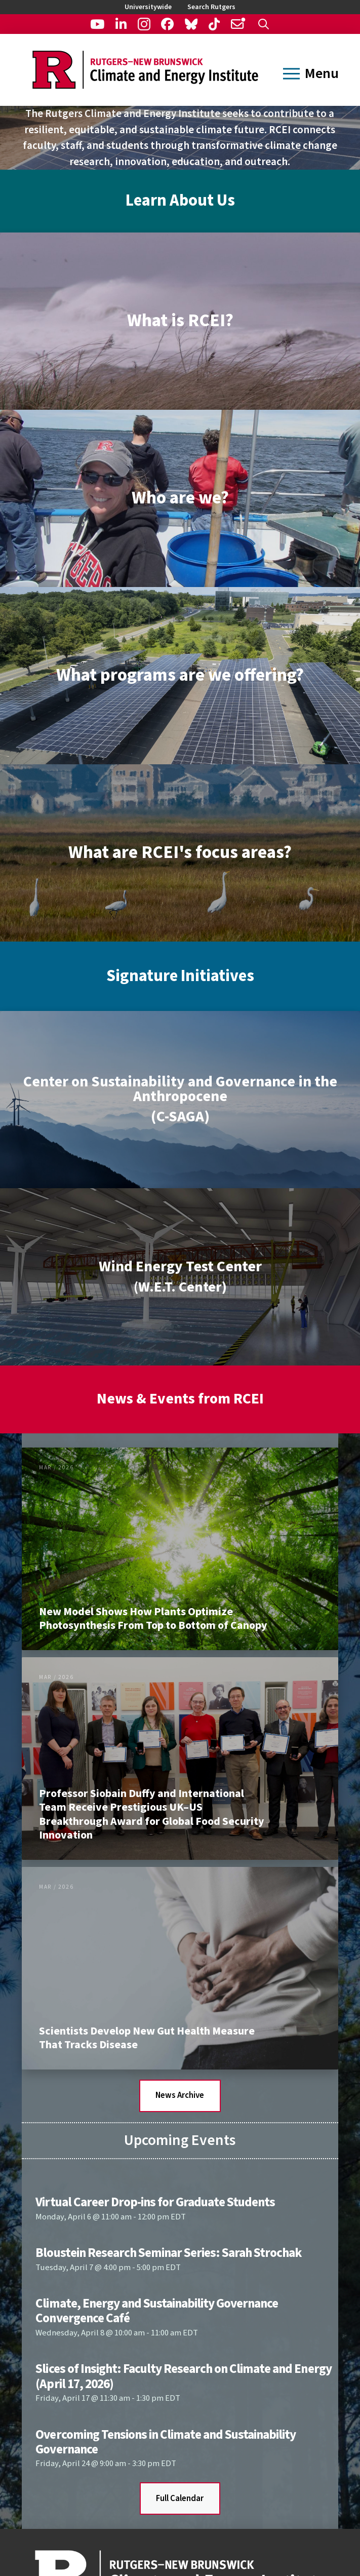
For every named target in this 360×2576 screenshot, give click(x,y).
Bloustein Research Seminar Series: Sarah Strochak (168, 2253)
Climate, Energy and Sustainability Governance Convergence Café (156, 2310)
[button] (263, 24)
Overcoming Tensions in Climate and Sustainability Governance (165, 2442)
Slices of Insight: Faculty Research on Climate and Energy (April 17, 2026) (183, 2376)
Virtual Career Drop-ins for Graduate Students (155, 2202)
